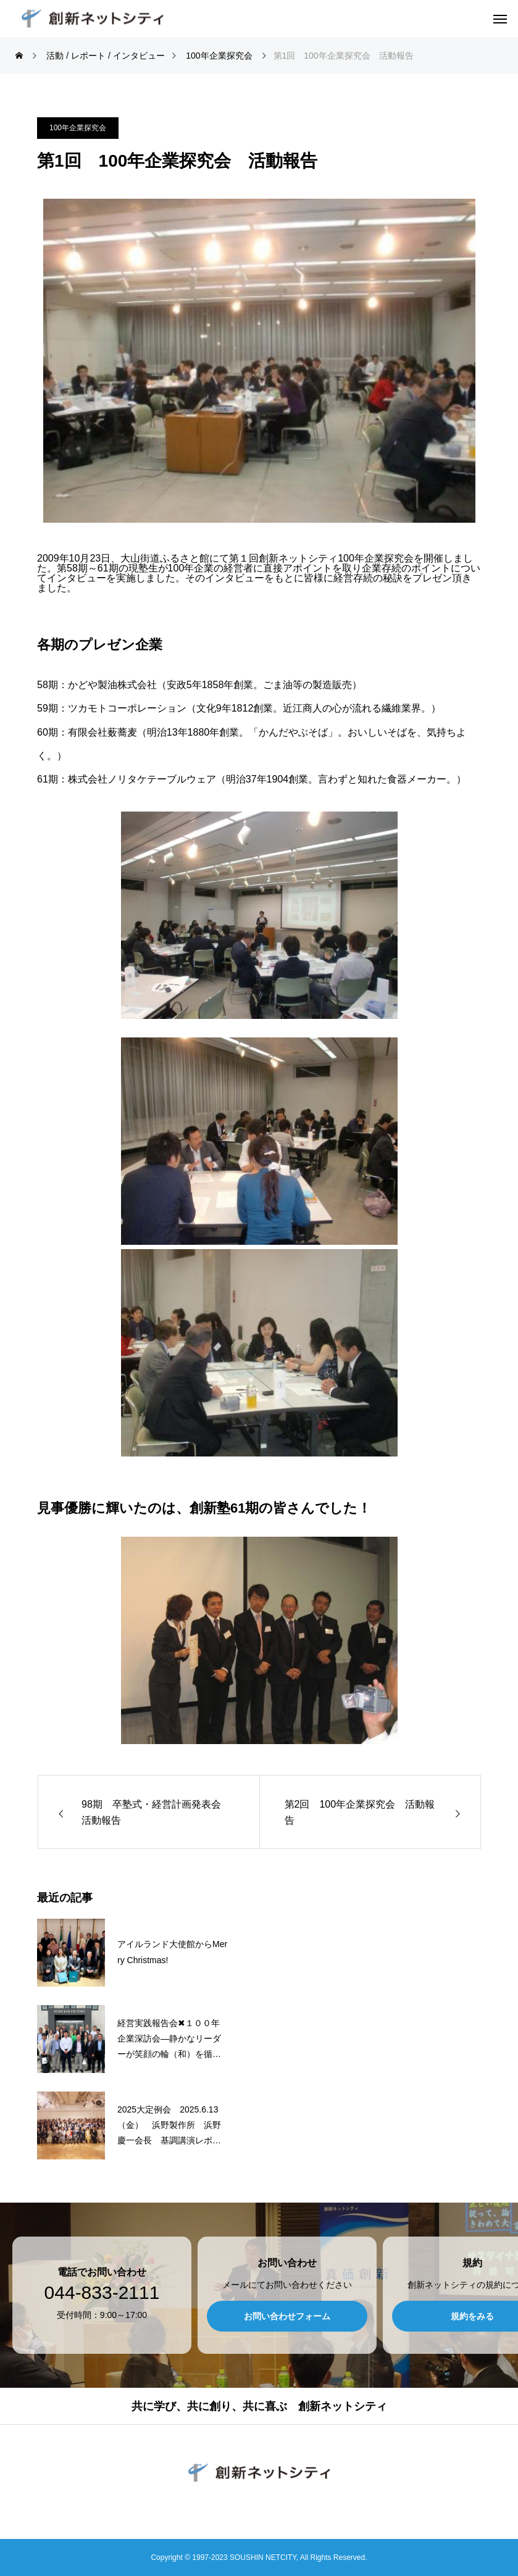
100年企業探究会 (77, 127)
